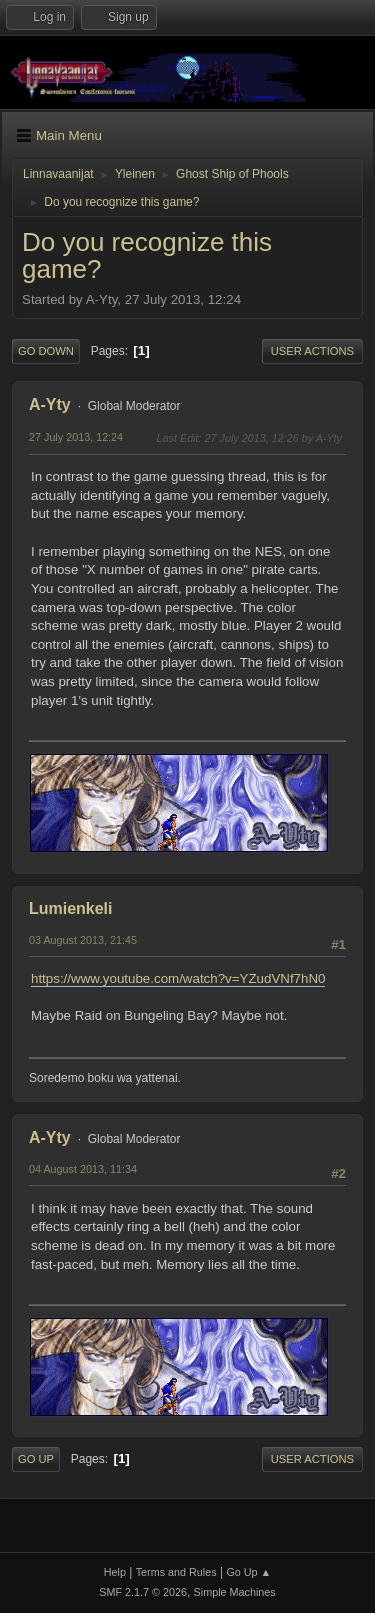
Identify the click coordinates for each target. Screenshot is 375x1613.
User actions (312, 351)
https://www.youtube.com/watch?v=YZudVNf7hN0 (178, 978)
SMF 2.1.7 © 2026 (143, 1592)
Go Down (46, 351)
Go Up (36, 1459)
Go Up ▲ (248, 1572)
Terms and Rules (176, 1572)
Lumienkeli (71, 908)
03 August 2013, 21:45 (83, 940)
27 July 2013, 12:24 (76, 437)
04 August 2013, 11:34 (83, 1169)
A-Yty (50, 404)
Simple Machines (235, 1592)
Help (115, 1572)
